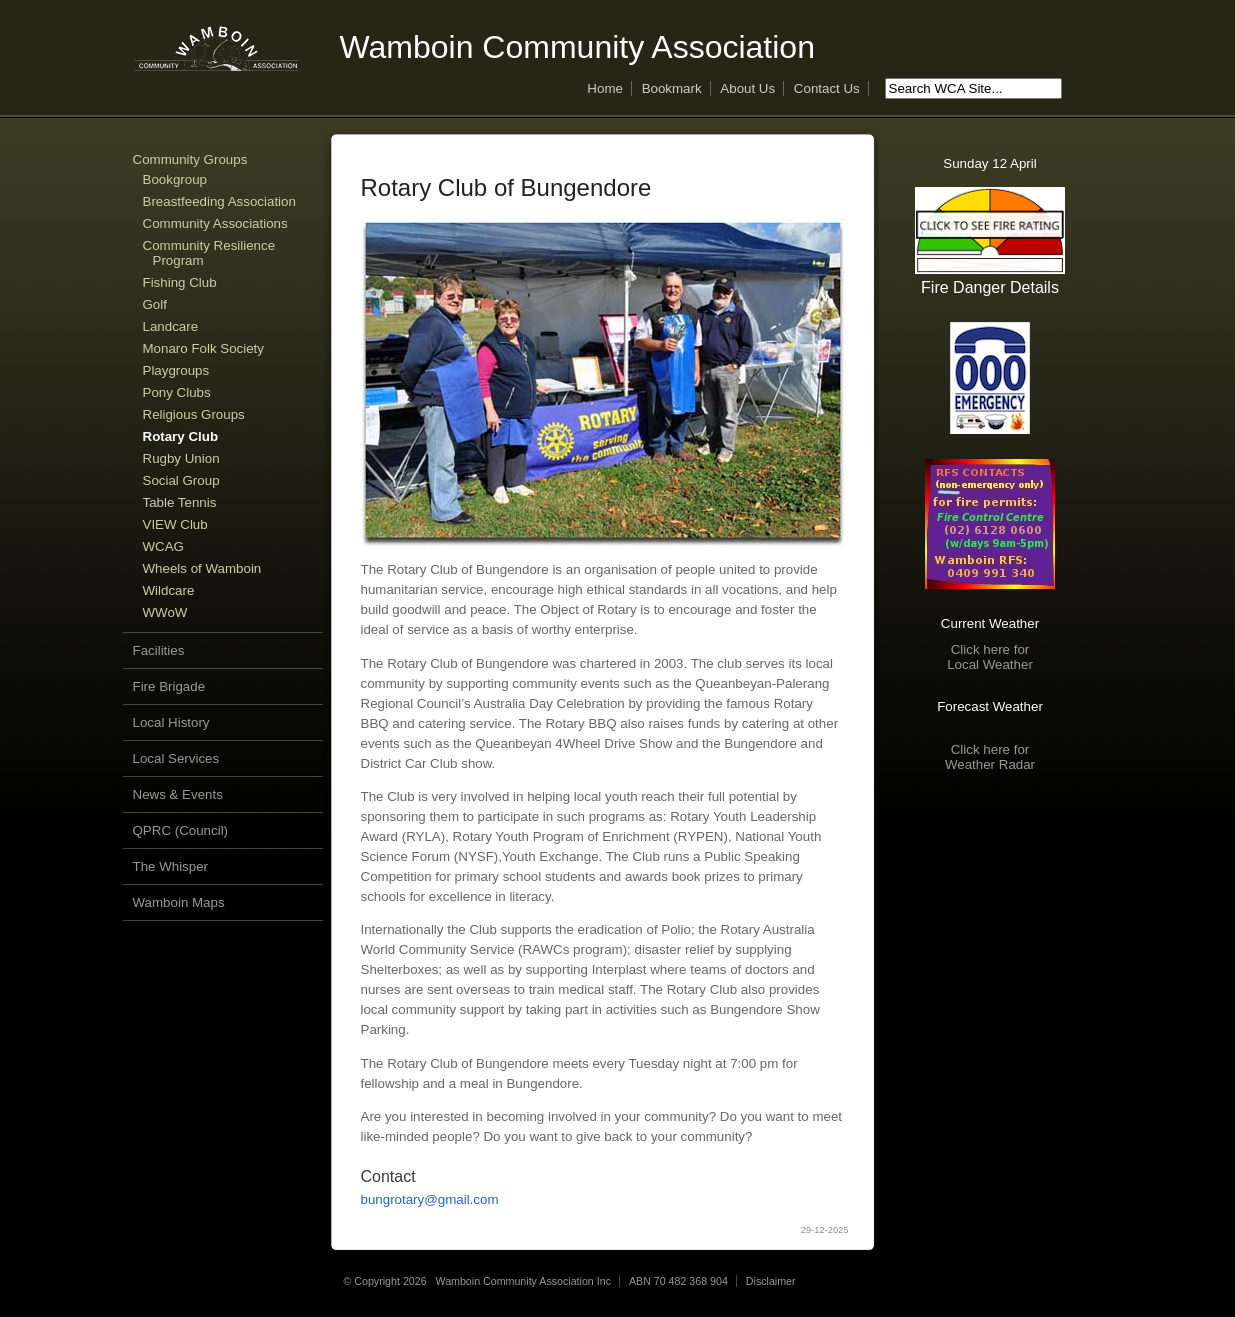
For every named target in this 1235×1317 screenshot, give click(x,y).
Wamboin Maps (179, 902)
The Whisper (171, 866)
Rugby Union (181, 458)
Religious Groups (194, 414)
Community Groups (190, 159)
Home (605, 88)
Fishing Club (180, 282)
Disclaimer (771, 1281)
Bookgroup (175, 179)
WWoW (165, 612)
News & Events (178, 794)
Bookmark (672, 88)
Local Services (176, 758)
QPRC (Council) (181, 830)
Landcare (171, 326)
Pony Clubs (177, 392)
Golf (155, 304)
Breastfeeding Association (219, 201)
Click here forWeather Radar (990, 757)
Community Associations (215, 223)
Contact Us (827, 88)
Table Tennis (180, 502)
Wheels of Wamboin (202, 568)
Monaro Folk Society (203, 348)
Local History (171, 722)
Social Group (181, 480)
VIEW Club (175, 524)
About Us (747, 88)
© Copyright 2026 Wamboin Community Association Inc (477, 1281)
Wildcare (169, 590)
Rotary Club (181, 436)
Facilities (159, 650)
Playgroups (176, 370)
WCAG (163, 546)
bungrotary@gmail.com (430, 1199)
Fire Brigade (169, 686)
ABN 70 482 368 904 (678, 1281)
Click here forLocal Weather (990, 657)
